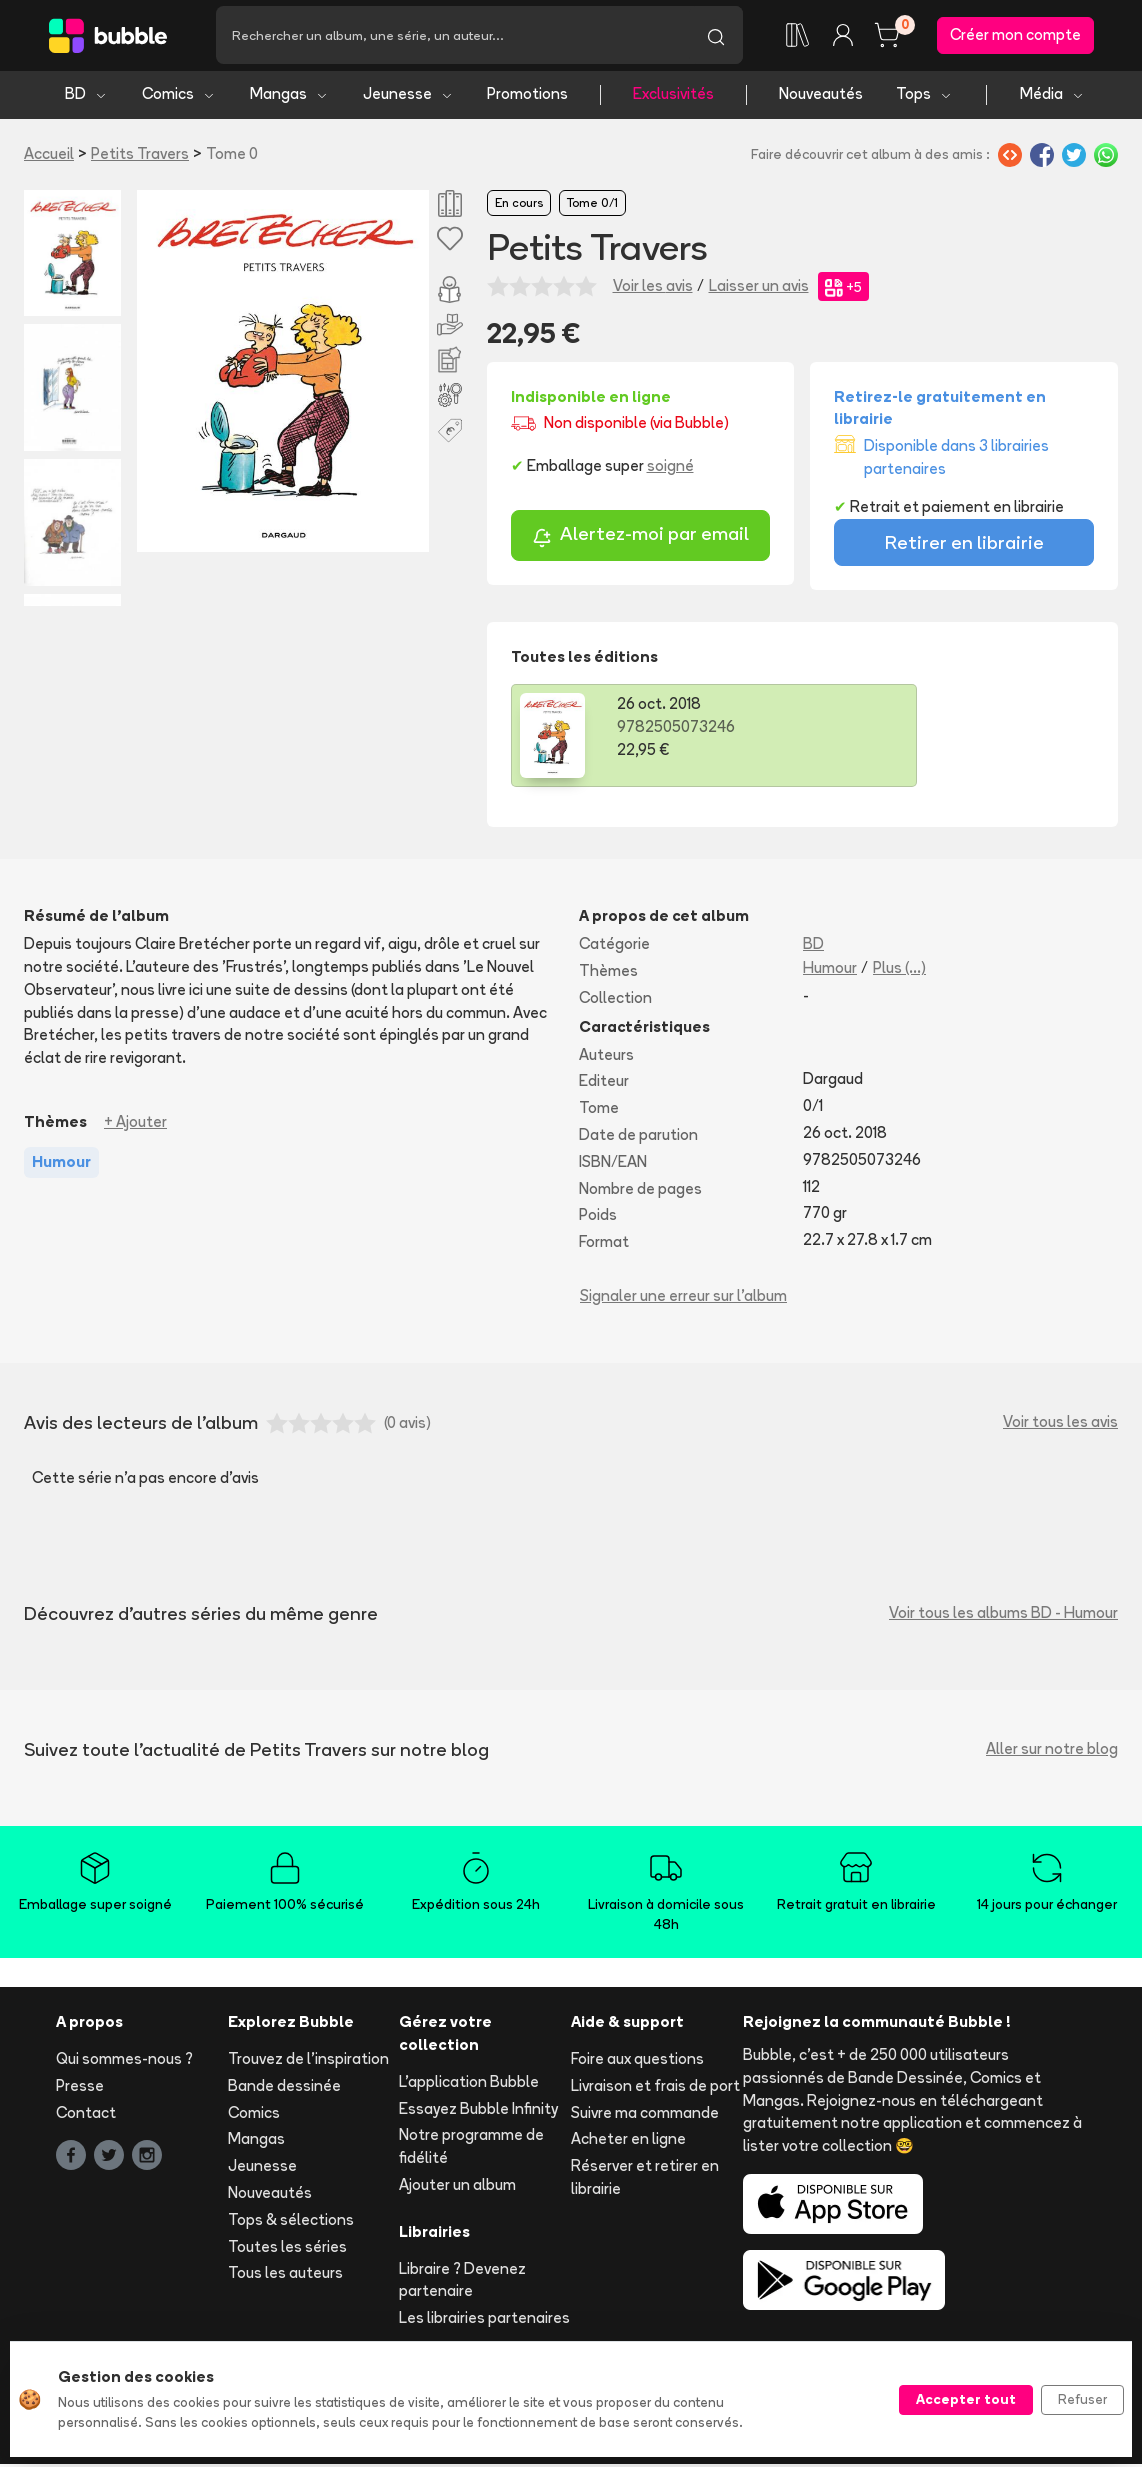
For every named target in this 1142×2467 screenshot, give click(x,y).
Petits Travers (140, 156)
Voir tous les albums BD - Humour (1003, 1616)
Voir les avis (653, 289)
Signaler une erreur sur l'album (683, 1298)
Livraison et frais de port (655, 2088)
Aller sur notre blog (1052, 1752)
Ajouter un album (457, 2188)
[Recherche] (452, 37)
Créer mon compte (1015, 36)
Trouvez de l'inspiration (308, 2062)
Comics (179, 97)
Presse (80, 2088)
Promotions (527, 97)
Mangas (289, 97)
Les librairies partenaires (484, 2321)
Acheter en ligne (628, 2142)
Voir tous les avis (1060, 1425)
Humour (830, 970)
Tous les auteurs (285, 2276)
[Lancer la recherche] (716, 37)
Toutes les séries (287, 2249)
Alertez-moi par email (640, 539)
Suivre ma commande (645, 2115)
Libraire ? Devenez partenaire (462, 2283)
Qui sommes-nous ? (124, 2062)
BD (86, 97)
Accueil (49, 156)
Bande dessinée (284, 2088)
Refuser (1082, 2399)
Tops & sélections (291, 2222)
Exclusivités (673, 97)
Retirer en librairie (964, 546)
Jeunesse (408, 97)
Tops (924, 97)
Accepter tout (966, 2399)
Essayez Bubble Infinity (478, 2111)
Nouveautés (821, 97)
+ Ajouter (135, 1124)
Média (1052, 97)
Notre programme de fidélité (471, 2150)
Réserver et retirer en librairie (645, 2181)
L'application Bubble (469, 2084)
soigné (670, 469)
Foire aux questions (637, 2062)
